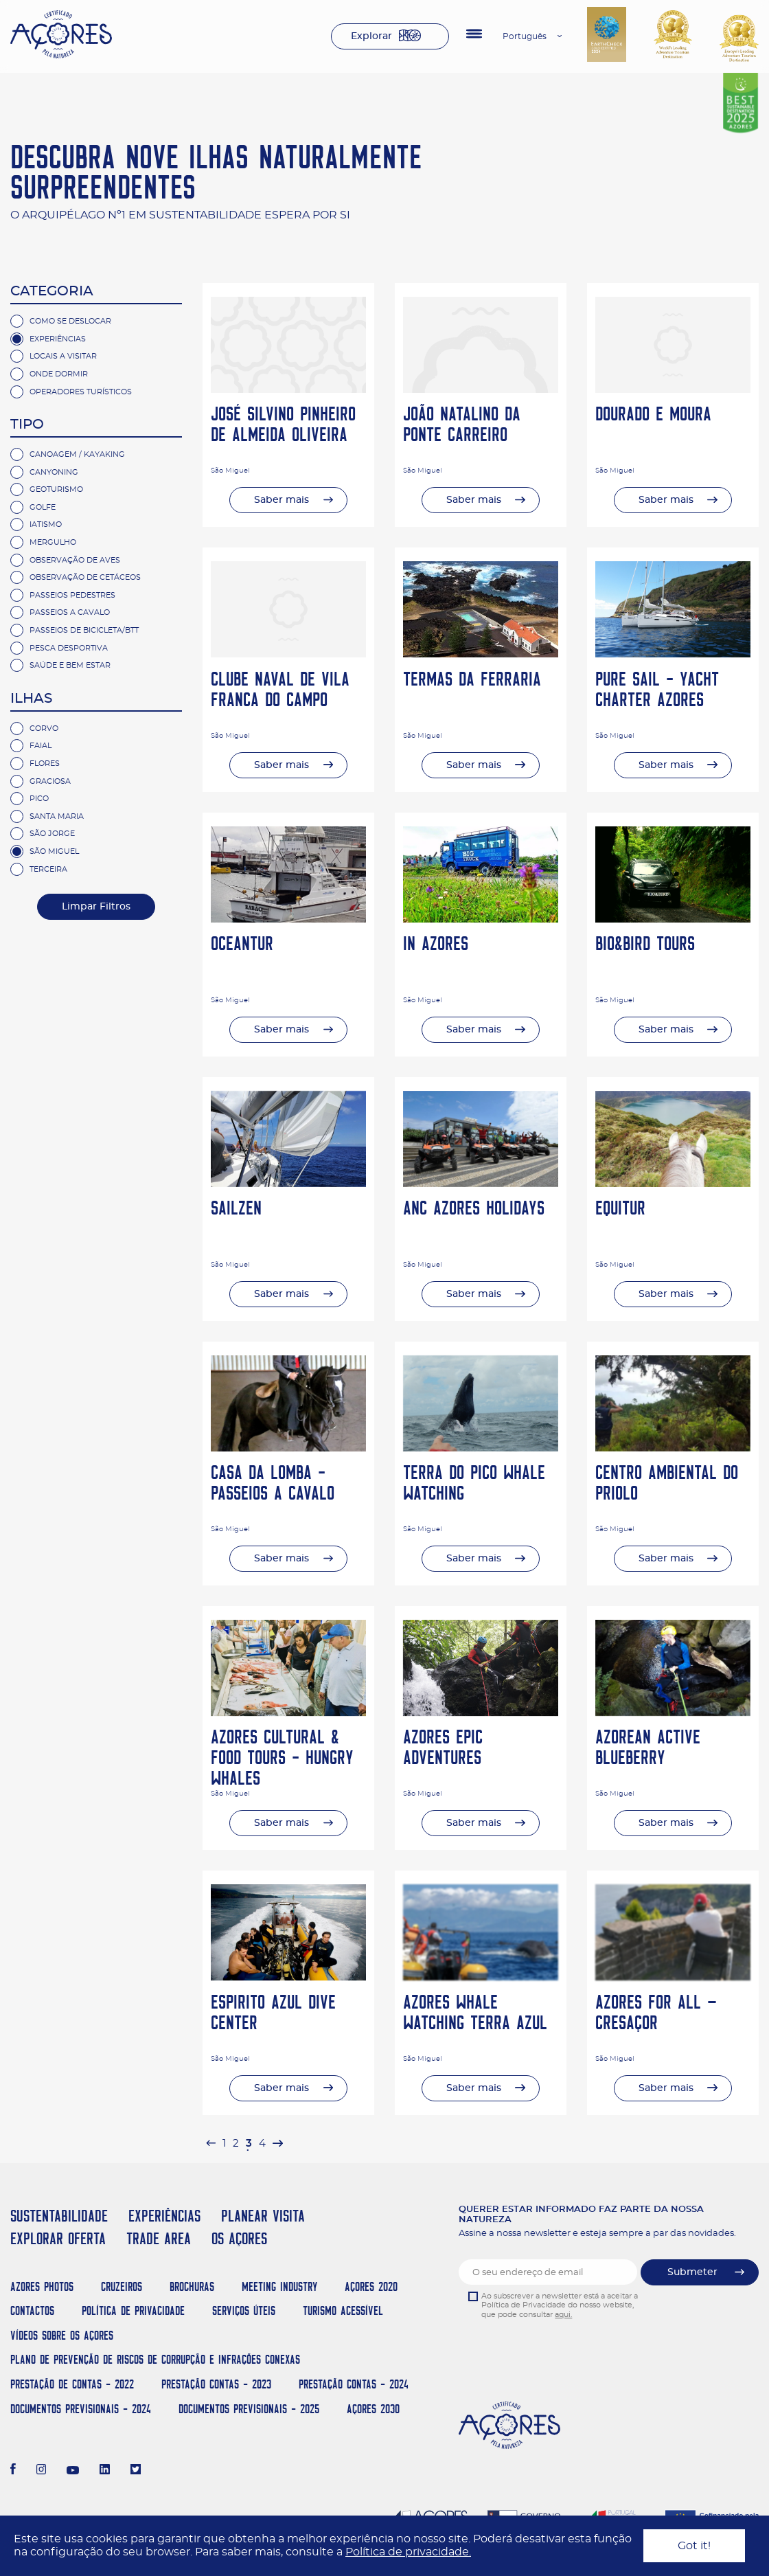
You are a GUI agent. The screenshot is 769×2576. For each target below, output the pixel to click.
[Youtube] (73, 2470)
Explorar (371, 36)
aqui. (563, 2314)
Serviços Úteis (243, 2310)
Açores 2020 (371, 2286)
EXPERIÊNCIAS (164, 2215)
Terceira (48, 869)
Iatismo (46, 524)
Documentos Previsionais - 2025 (249, 2408)
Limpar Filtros (96, 907)
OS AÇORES (239, 2238)
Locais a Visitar (63, 356)
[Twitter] (135, 2470)
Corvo (44, 728)
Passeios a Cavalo (70, 612)
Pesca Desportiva (69, 648)
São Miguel (54, 851)
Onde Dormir (59, 374)
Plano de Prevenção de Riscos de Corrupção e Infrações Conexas (155, 2359)
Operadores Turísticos (81, 392)
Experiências (58, 339)
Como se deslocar (70, 321)
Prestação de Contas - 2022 (72, 2384)
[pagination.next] (277, 2143)
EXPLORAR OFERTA (58, 2238)
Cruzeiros (121, 2286)
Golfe (43, 507)
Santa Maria (57, 816)
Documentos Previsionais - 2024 (80, 2408)
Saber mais (281, 500)
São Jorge (52, 833)
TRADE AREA (158, 2238)
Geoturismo (56, 489)
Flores (45, 763)
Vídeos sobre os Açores (61, 2335)
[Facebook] (13, 2470)
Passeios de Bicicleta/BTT (84, 630)
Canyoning (54, 472)
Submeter (692, 2272)
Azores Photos (41, 2286)
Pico (39, 798)
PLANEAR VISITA (263, 2215)
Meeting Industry (279, 2286)
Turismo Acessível (343, 2310)
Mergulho (53, 542)
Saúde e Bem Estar (70, 665)
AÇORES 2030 (373, 2408)
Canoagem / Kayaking (77, 454)
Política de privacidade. (408, 2551)
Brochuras (192, 2286)
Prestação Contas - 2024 (354, 2384)
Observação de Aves (75, 560)
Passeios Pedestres (72, 595)
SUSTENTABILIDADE (59, 2215)
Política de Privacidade (133, 2310)
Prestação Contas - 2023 (216, 2384)
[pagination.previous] (211, 2143)
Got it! (694, 2545)
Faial (40, 745)
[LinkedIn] (105, 2470)
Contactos (32, 2310)
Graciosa (50, 781)
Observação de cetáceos (85, 577)
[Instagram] (41, 2470)
